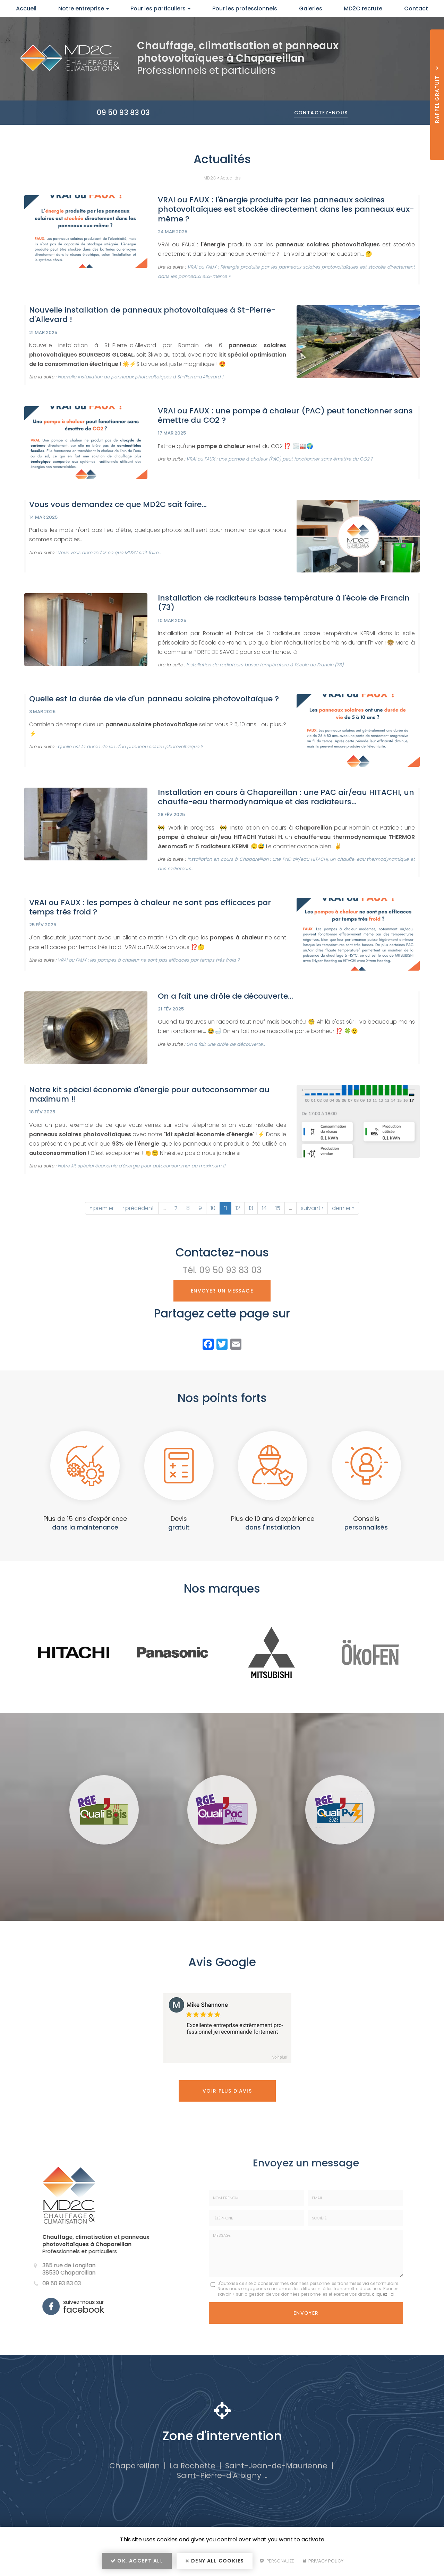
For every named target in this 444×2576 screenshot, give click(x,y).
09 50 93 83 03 (123, 112)
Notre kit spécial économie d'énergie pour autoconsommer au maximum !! (149, 1094)
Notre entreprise (83, 8)
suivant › (312, 1208)
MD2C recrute (363, 8)
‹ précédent (138, 1208)
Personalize (277, 2561)
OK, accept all (137, 2560)
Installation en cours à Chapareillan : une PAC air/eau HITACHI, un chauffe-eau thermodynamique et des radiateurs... (286, 797)
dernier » (343, 1208)
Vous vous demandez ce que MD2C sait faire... (118, 504)
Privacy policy (323, 2561)
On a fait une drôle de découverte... (225, 996)
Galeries (310, 8)
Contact (416, 8)
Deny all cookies (214, 2560)
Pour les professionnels (244, 8)
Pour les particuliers (160, 8)
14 (264, 1208)
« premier (101, 1208)
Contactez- (321, 112)
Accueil (26, 8)
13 (251, 1208)
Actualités (230, 178)
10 (213, 1208)
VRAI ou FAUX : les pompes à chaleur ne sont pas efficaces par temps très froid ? (150, 907)
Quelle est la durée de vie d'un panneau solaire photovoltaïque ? (154, 698)
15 (277, 1208)
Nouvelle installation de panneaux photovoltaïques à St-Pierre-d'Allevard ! (152, 315)
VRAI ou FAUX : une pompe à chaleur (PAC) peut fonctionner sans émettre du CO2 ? (285, 415)
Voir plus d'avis (227, 2090)
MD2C (210, 178)
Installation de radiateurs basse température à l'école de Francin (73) (284, 603)
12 (238, 1208)
